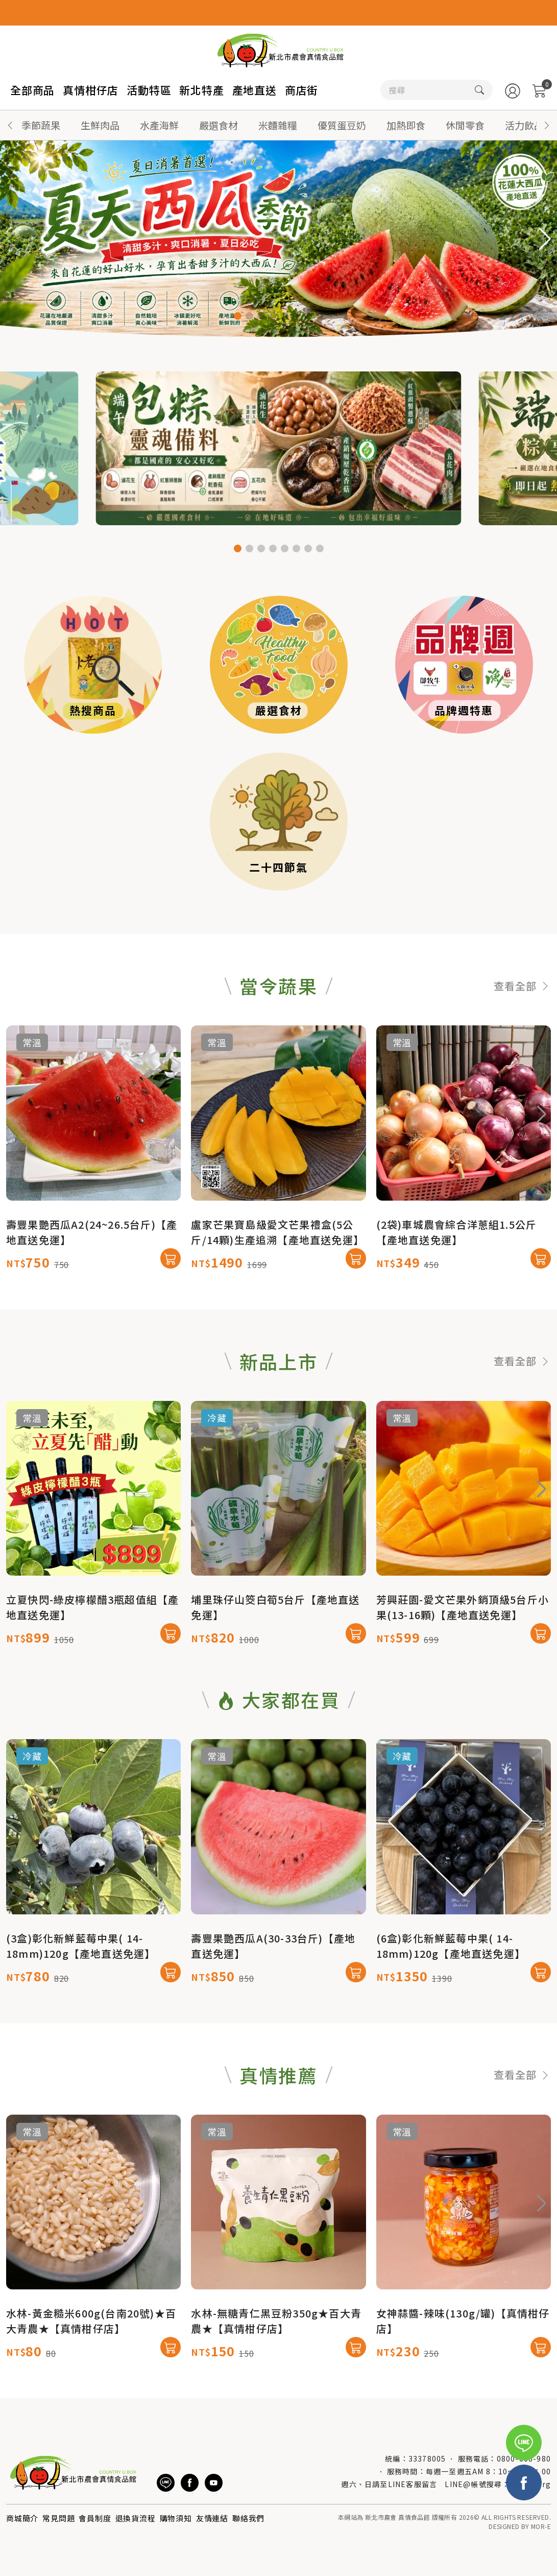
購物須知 (176, 2518)
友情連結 (212, 2518)
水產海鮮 (159, 125)
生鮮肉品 (100, 125)
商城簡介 (22, 2518)
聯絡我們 (248, 2518)
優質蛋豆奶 (342, 125)
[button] (547, 125)
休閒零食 (465, 125)
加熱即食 (405, 125)
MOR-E (541, 2526)
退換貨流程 (135, 2518)
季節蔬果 (40, 125)
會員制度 (95, 2518)
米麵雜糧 (277, 125)
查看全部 (522, 1034)
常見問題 (58, 2518)
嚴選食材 (218, 125)
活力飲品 (524, 125)
